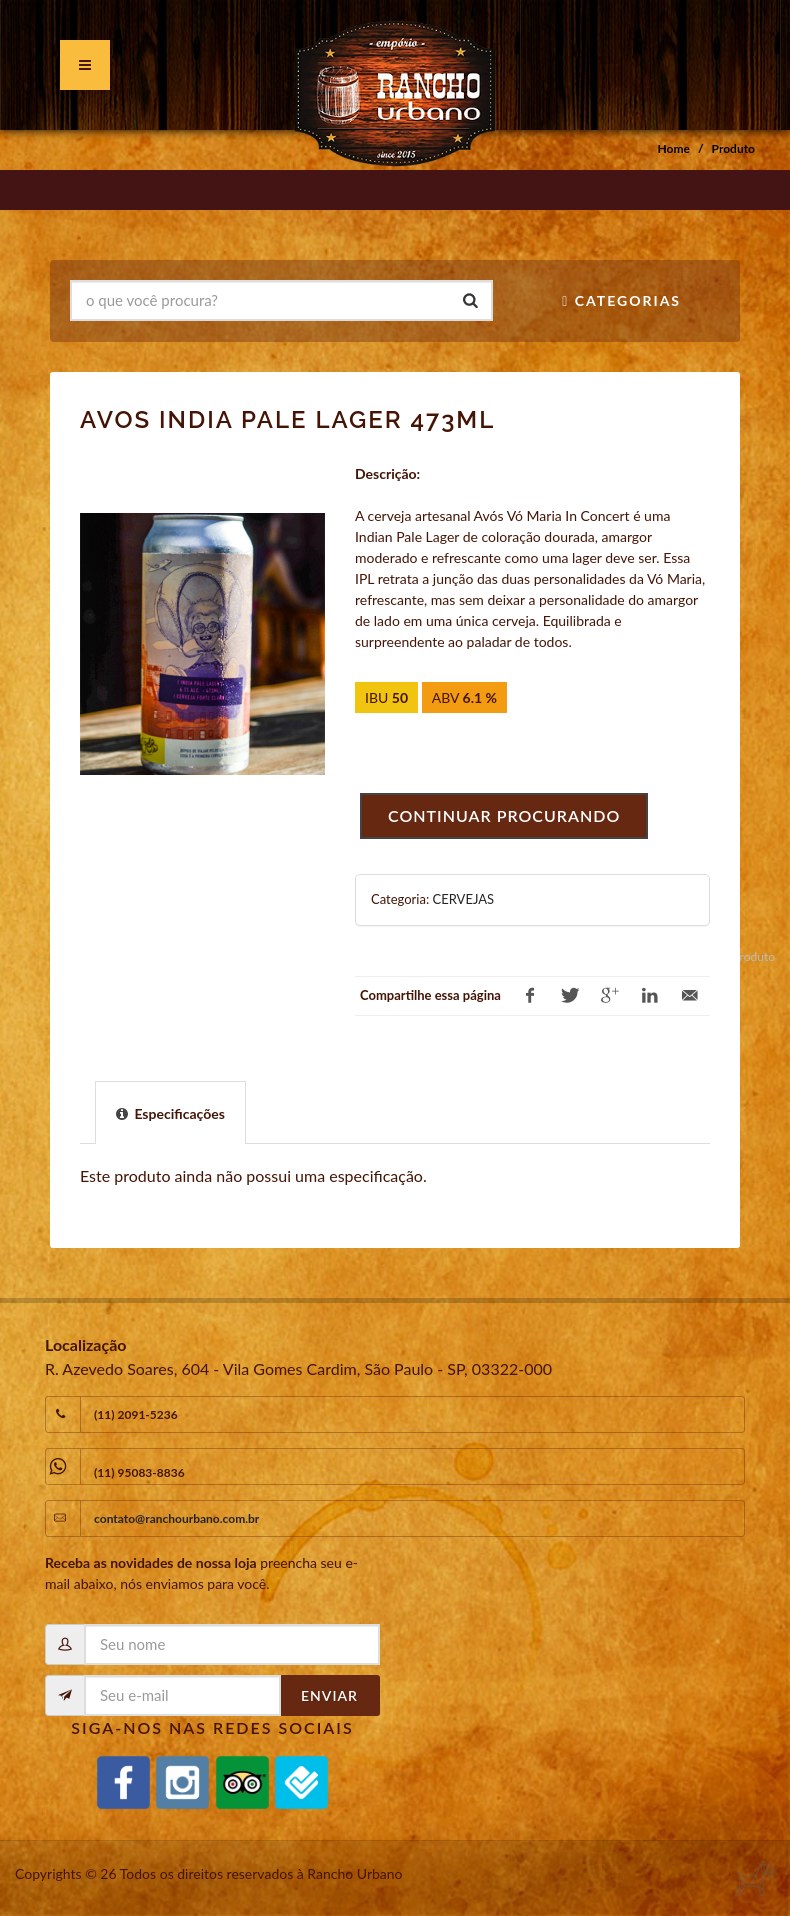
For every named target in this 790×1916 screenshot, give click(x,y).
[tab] (170, 1112)
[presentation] (170, 1113)
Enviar (329, 1695)
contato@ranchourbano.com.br (176, 1518)
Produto (733, 148)
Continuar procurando (504, 815)
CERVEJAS (463, 899)
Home (674, 148)
